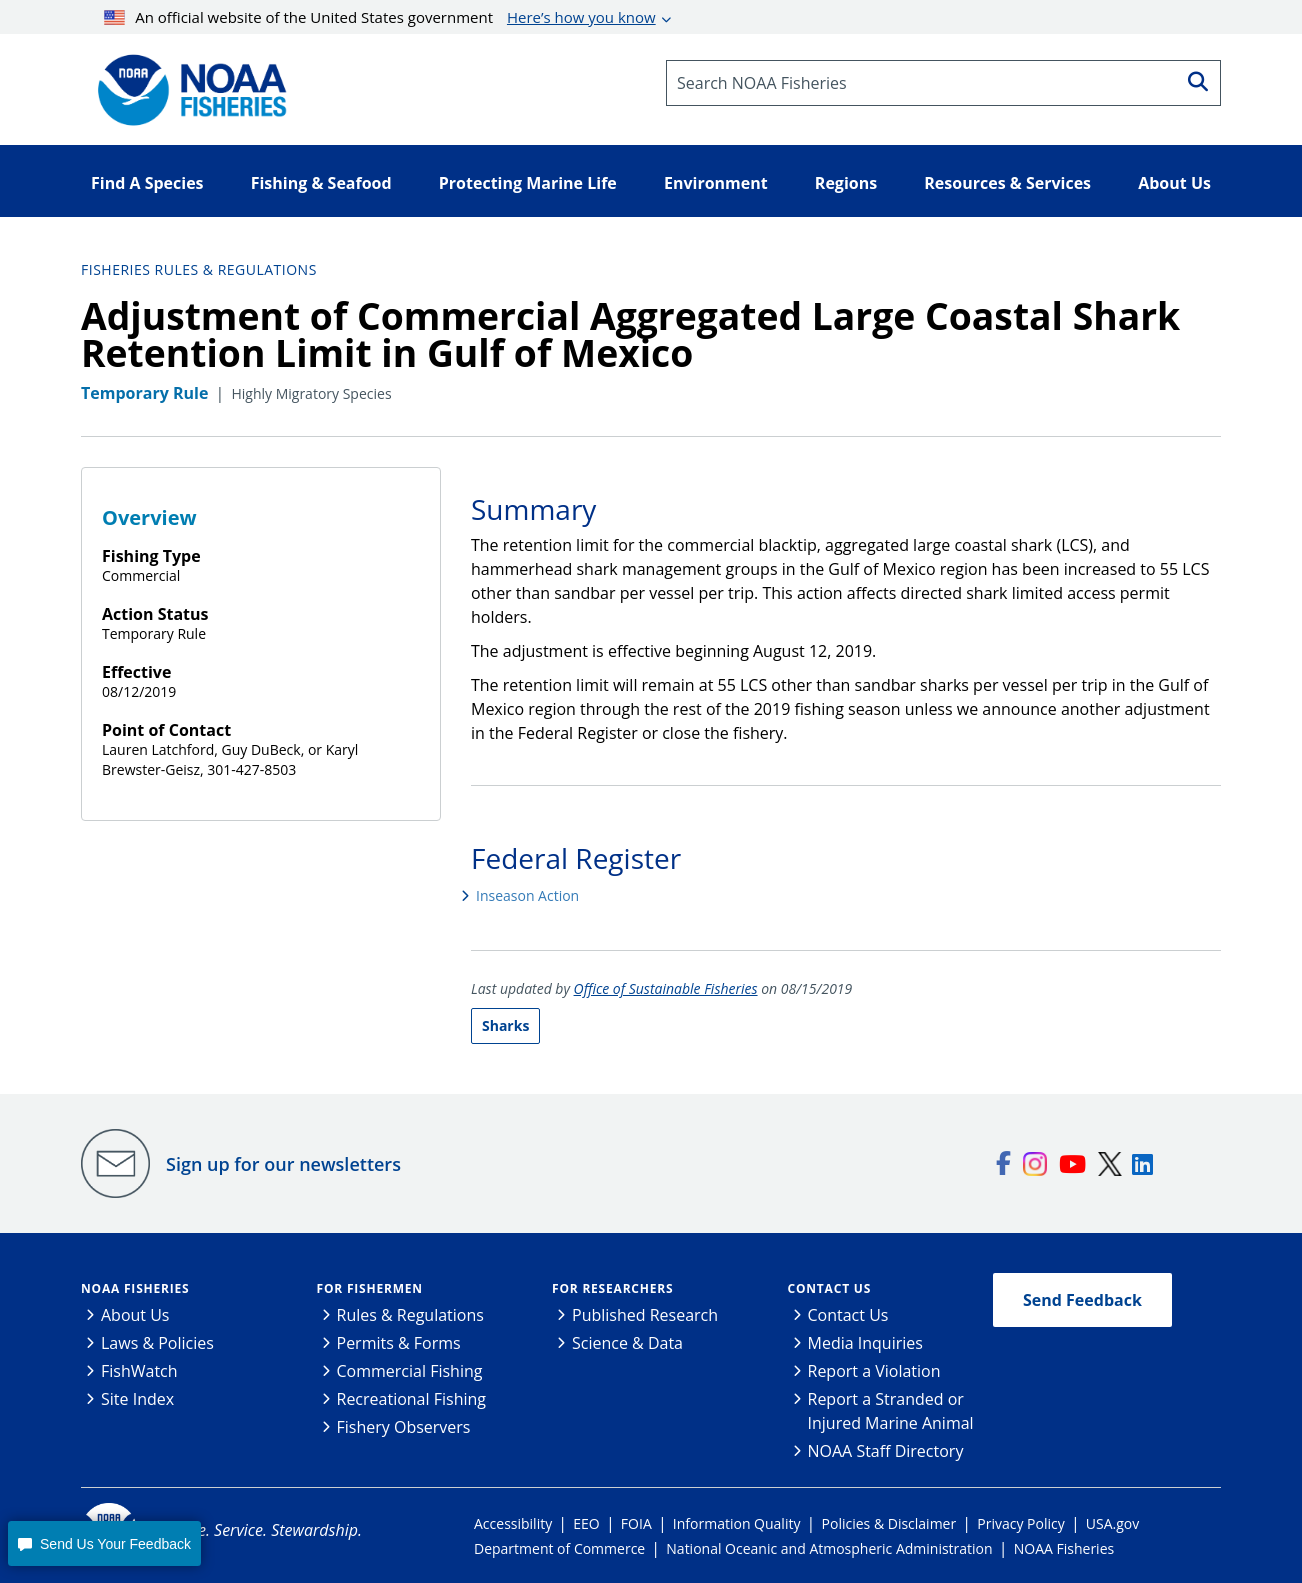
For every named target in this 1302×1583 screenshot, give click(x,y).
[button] (104, 1543)
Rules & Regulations (410, 1315)
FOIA (636, 1523)
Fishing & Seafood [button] (321, 183)
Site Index (137, 1399)
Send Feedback (1082, 1300)
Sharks (505, 1025)
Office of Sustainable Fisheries (666, 988)
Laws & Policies (157, 1343)
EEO (586, 1523)
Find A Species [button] (147, 183)
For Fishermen (370, 1288)
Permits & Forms (399, 1343)
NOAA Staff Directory (886, 1451)
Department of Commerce (559, 1548)
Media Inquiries (865, 1343)
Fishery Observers (404, 1427)
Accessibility (513, 1523)
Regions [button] (846, 183)
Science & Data (627, 1343)
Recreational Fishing (411, 1399)
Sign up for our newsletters (283, 1164)
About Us (135, 1315)
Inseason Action (527, 895)
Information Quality (737, 1523)
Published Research (645, 1315)
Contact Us (830, 1288)
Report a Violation (874, 1371)
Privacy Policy (1020, 1523)
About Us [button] (1174, 183)
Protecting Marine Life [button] (528, 183)
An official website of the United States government (380, 17)
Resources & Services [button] (1007, 183)
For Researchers (612, 1288)
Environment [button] (716, 183)
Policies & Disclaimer (889, 1523)
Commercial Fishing (410, 1371)
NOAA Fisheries (135, 1288)
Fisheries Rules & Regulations (199, 269)
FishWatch (139, 1371)
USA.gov (1112, 1523)
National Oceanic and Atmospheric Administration (829, 1548)
